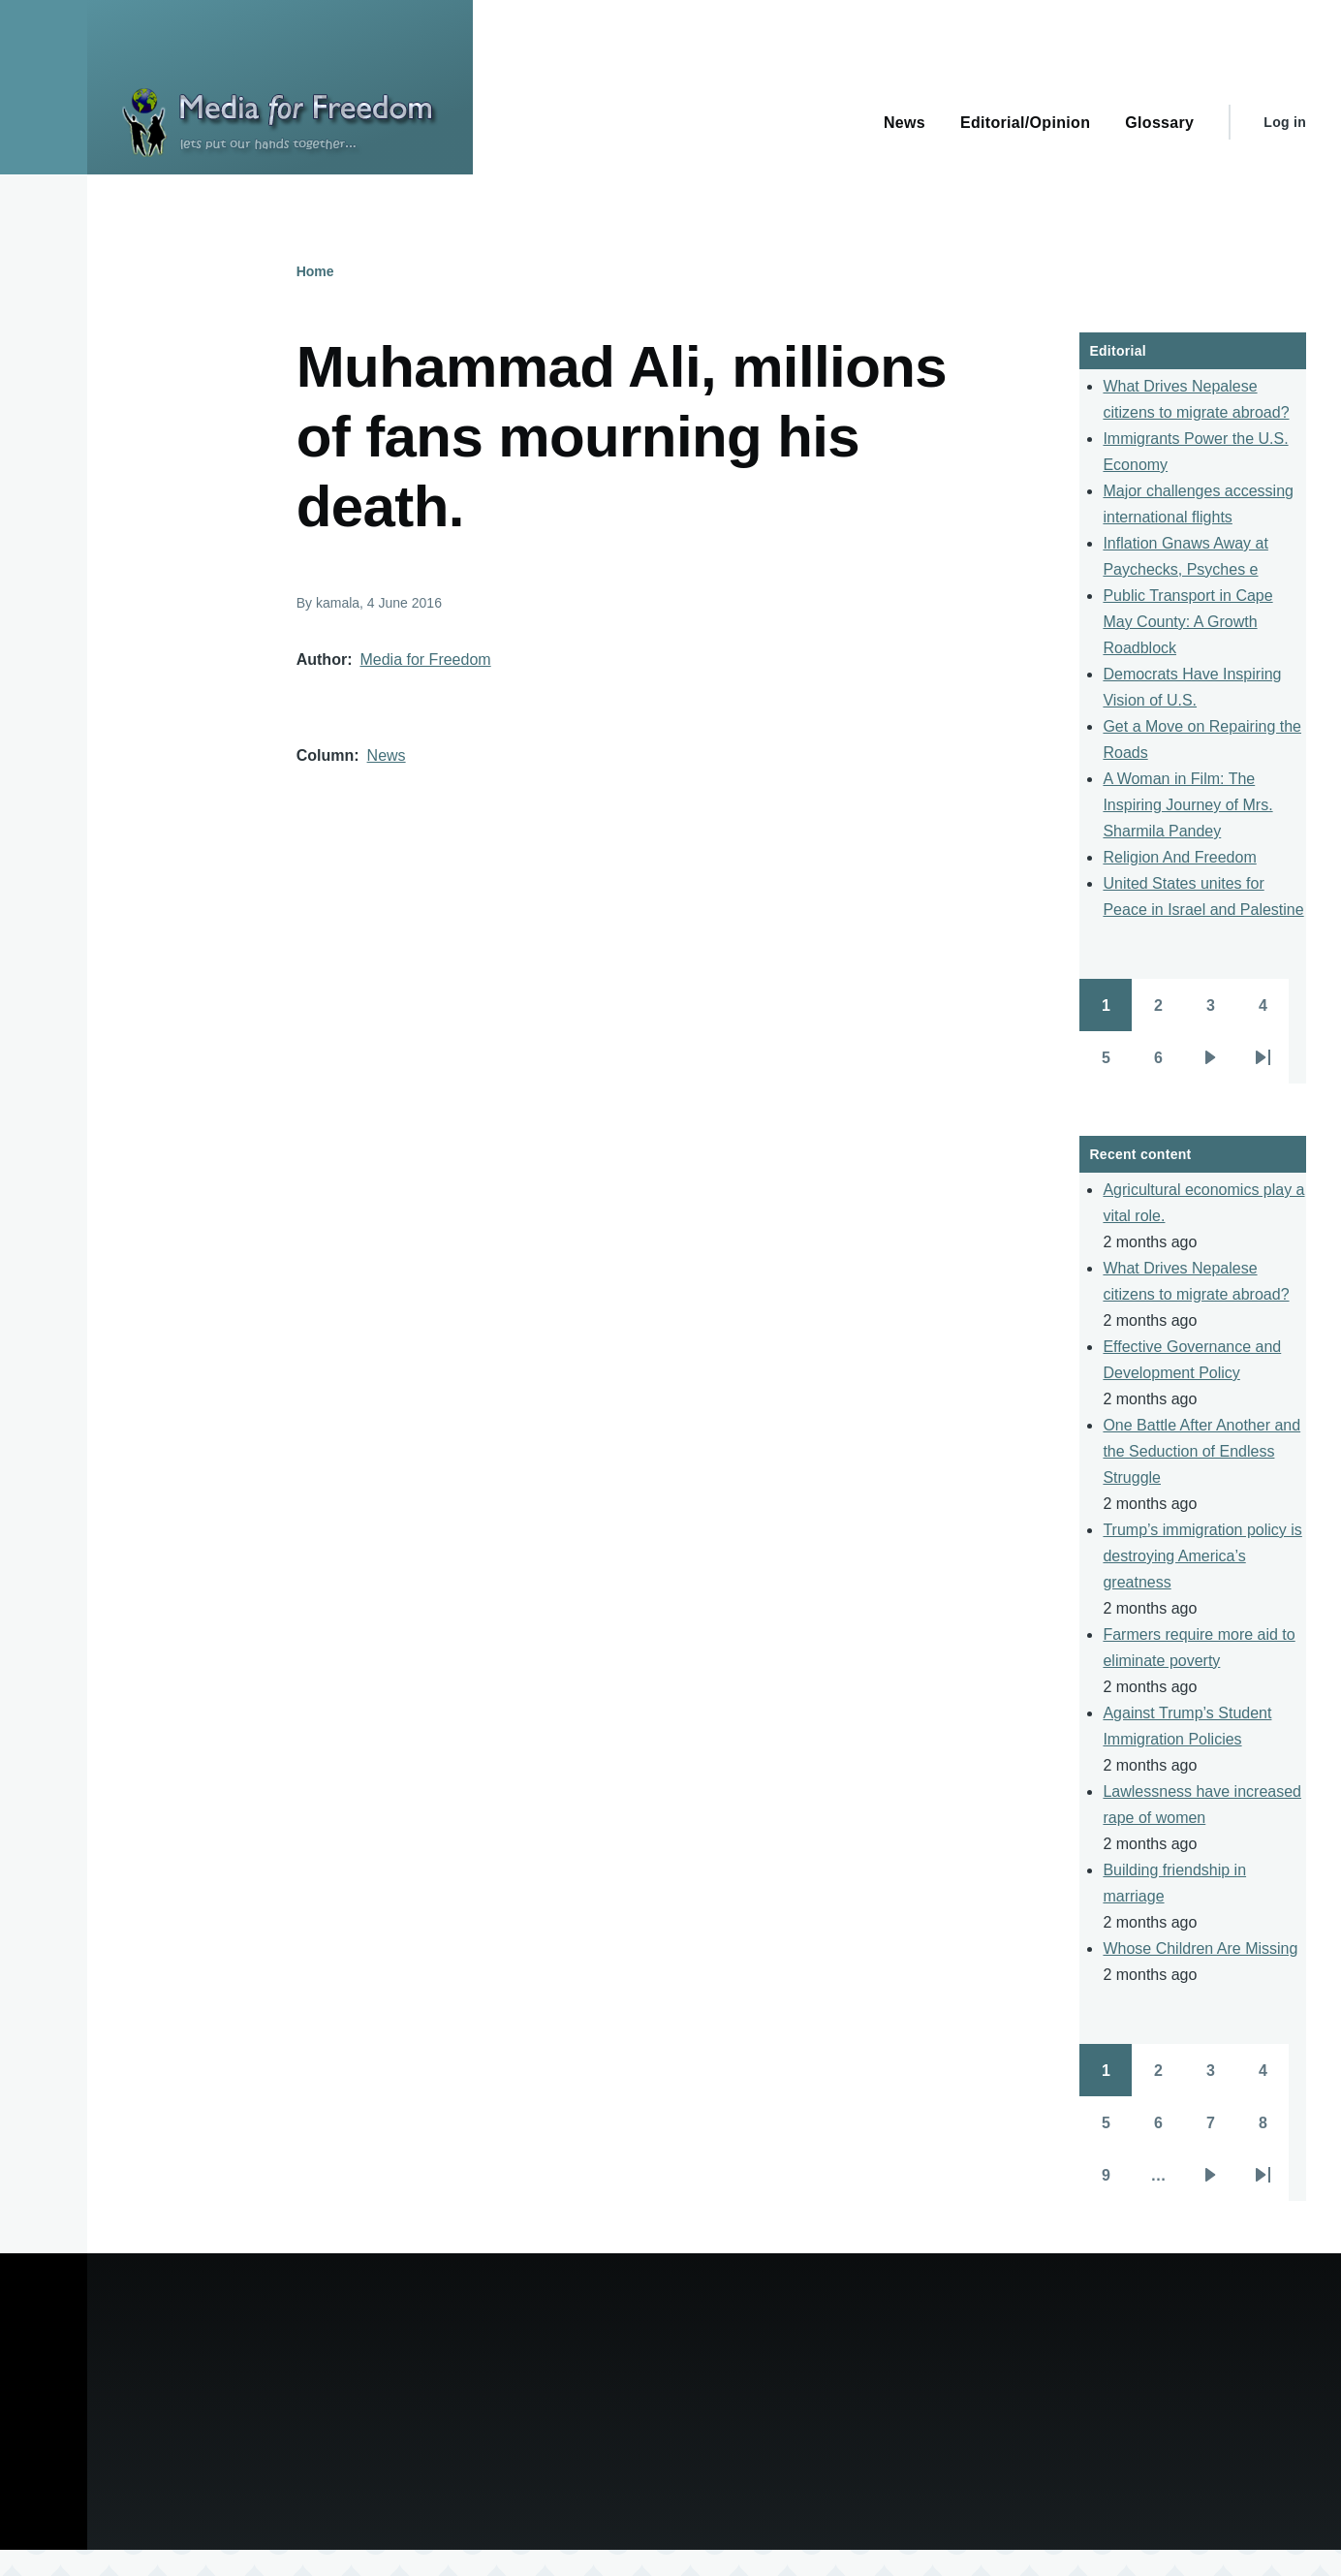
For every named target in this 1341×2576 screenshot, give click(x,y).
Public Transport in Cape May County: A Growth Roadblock (1187, 621)
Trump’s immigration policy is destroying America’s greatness (1202, 1556)
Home (315, 271)
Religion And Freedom (1179, 857)
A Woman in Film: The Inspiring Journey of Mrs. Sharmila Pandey (1187, 804)
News (386, 755)
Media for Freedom (424, 659)
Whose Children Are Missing (1200, 1948)
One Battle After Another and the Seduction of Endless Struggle (1201, 1451)
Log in (1284, 122)
